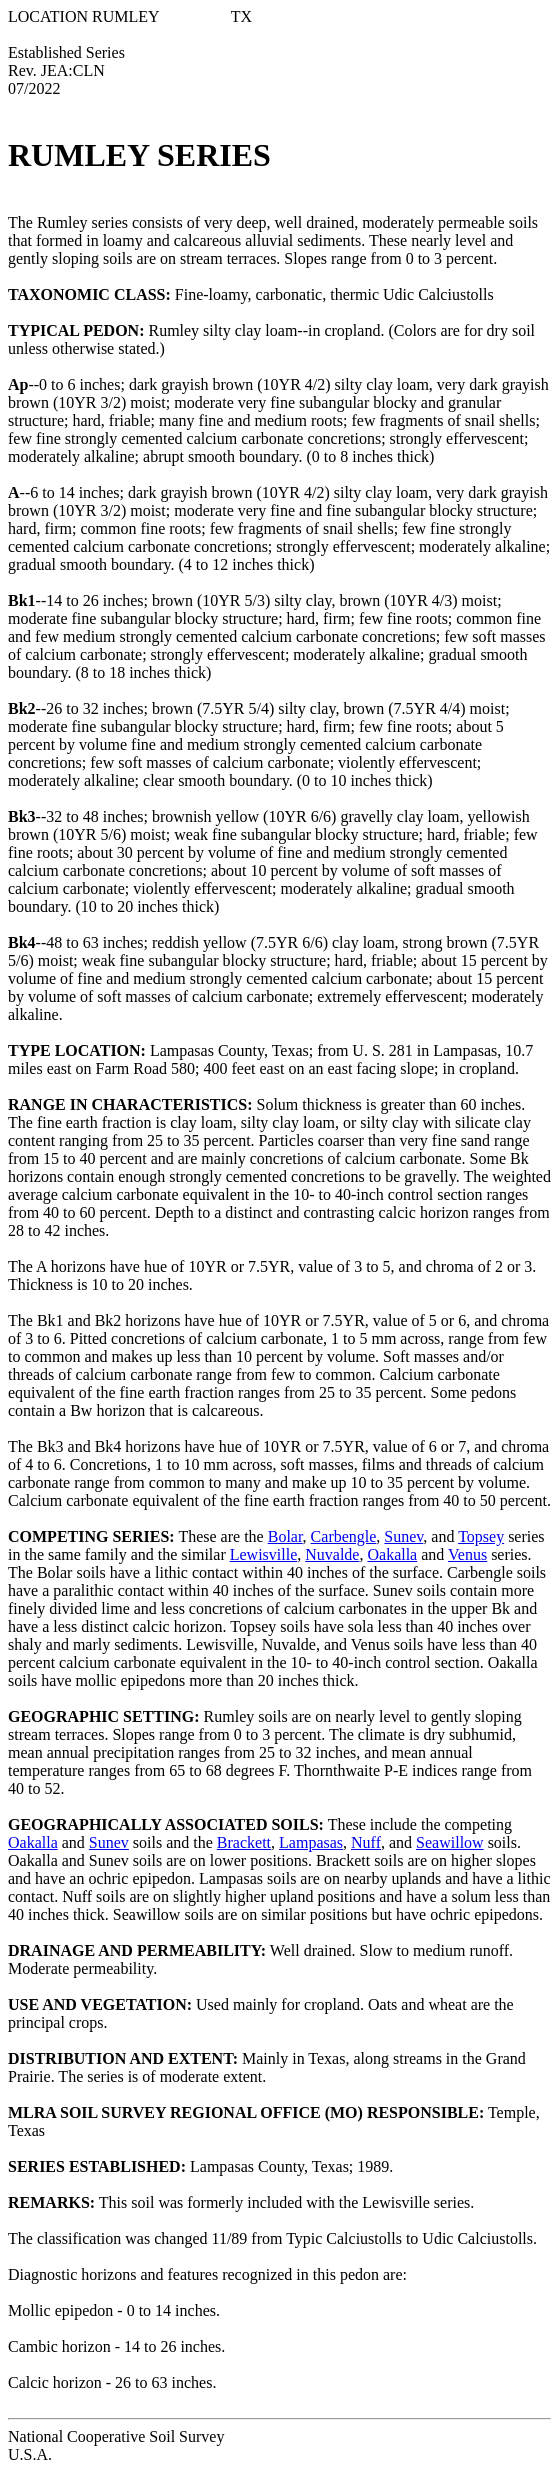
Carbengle (344, 1536)
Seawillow (450, 1842)
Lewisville (264, 1554)
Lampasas (311, 1842)
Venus (467, 1554)
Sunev (403, 1536)
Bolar (285, 1536)
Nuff (366, 1842)
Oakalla (392, 1554)
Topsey (481, 1536)
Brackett (244, 1842)
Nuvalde (332, 1554)
